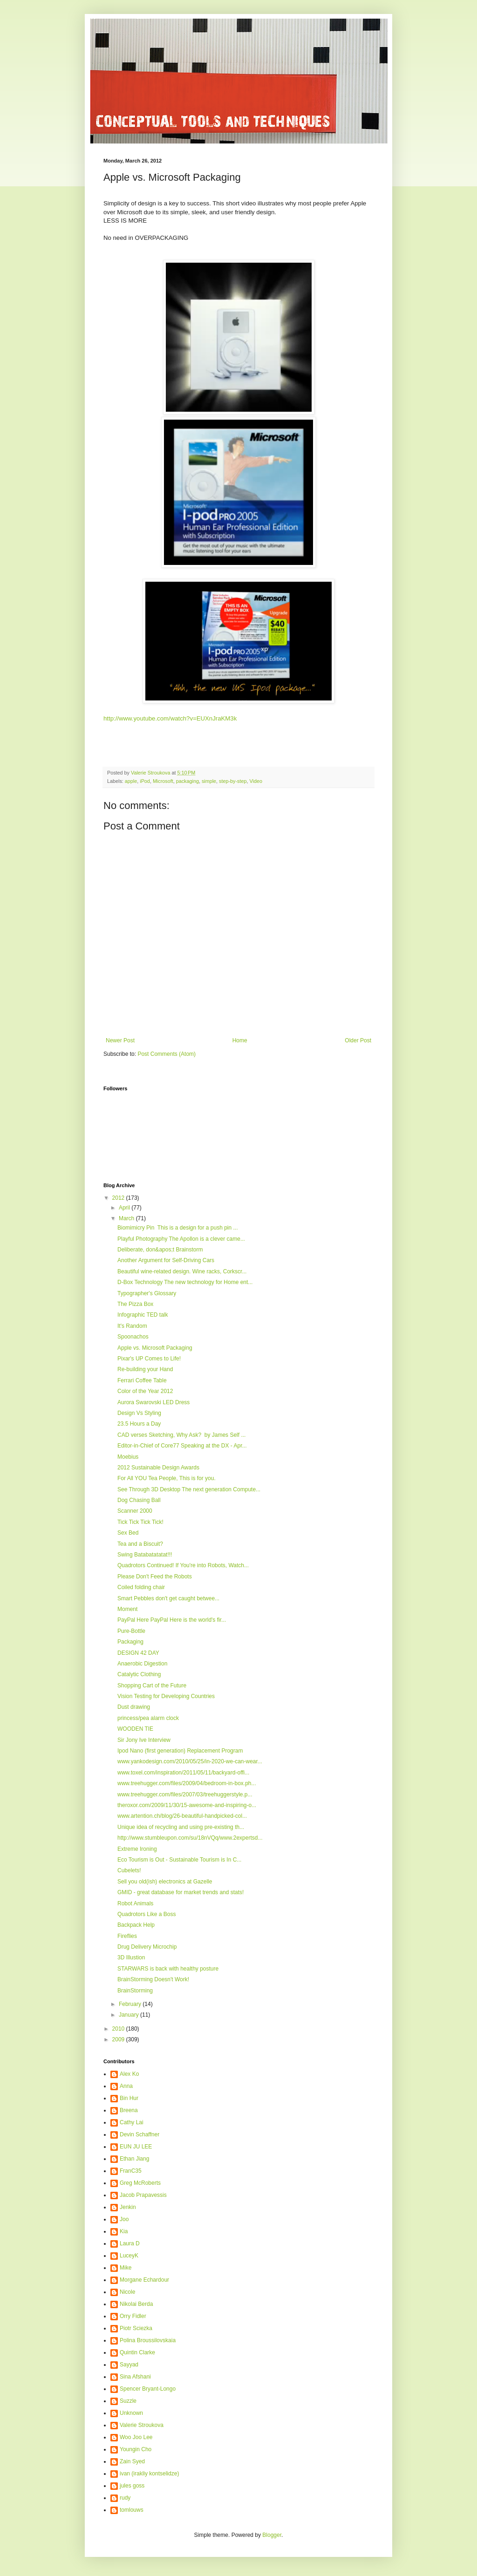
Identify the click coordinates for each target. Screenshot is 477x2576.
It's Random (132, 1326)
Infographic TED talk (142, 1315)
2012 (119, 1198)
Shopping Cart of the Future (151, 1685)
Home (239, 1040)
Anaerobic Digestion (142, 1663)
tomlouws (131, 2510)
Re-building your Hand (145, 1369)
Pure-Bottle (131, 1631)
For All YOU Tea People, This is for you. (166, 1478)
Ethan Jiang (134, 2158)
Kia (124, 2231)
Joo (124, 2219)
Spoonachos (133, 1336)
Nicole (127, 2292)
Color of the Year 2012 (145, 1391)
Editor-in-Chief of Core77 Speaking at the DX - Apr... (181, 1445)
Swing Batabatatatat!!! (144, 1554)
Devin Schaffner (139, 2134)
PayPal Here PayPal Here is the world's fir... (171, 1620)
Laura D (130, 2243)
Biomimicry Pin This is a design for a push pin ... (177, 1227)
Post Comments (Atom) (166, 1054)
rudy (125, 2497)
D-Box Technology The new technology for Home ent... (184, 1282)
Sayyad (129, 2364)
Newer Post (120, 1040)
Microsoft (163, 781)
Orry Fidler (133, 2316)
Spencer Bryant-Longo (148, 2389)
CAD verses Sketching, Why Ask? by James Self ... (181, 1435)
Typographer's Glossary (146, 1293)
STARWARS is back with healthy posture (167, 1968)
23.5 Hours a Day (139, 1424)
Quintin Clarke (137, 2352)
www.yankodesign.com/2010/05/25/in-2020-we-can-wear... (189, 1761)
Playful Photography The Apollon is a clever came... (181, 1239)
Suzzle (128, 2401)
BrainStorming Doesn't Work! (153, 1979)
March (127, 1218)
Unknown (131, 2413)
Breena (129, 2110)
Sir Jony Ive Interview (143, 1740)
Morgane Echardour (144, 2280)
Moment (127, 1609)
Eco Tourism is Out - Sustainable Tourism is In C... (179, 1859)
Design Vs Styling (139, 1413)
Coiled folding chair (141, 1587)
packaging (187, 781)
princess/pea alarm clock (148, 1718)
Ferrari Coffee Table (142, 1380)
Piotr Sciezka (136, 2328)
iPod (145, 781)
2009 (119, 2039)
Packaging (130, 1641)
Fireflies (127, 1936)
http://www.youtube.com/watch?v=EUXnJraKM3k (170, 718)
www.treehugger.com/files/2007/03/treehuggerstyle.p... (184, 1794)
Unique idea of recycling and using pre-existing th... (180, 1827)
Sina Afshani (135, 2376)
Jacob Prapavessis (143, 2195)
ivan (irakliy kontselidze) (149, 2473)
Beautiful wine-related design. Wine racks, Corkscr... (181, 1271)
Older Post (358, 1040)
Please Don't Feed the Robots (154, 1576)
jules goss (132, 2485)
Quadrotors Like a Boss (146, 1914)
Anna (126, 2086)
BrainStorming (135, 1990)
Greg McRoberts (140, 2183)
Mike (125, 2267)
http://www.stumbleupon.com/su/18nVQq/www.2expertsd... (189, 1838)
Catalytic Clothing (139, 1674)
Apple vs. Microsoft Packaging (154, 1348)
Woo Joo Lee (136, 2437)
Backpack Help (136, 1925)
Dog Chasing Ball (139, 1500)
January (129, 2015)
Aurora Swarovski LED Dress (153, 1402)
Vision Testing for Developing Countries (166, 1696)
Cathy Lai (131, 2122)
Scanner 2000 (134, 1511)
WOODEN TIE (135, 1729)
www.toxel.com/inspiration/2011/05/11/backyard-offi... (183, 1772)
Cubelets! (129, 1870)
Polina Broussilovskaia (148, 2340)
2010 (119, 2028)
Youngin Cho (135, 2449)
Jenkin (128, 2207)
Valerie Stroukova (142, 2425)
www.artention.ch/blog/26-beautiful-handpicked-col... (182, 1816)
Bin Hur (129, 2098)
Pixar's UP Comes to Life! (149, 1358)
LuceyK (129, 2255)
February (131, 2004)
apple (131, 781)
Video (256, 781)
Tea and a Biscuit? (140, 1544)
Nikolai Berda (136, 2304)
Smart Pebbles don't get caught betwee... (168, 1598)
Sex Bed (127, 1532)
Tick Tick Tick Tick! (140, 1522)
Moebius (127, 1457)
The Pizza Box (135, 1304)
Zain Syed (132, 2461)
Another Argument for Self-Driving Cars (165, 1260)
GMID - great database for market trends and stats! (180, 1892)
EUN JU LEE (136, 2146)
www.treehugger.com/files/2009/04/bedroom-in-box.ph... (186, 1783)
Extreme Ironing (137, 1849)
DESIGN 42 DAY (138, 1653)
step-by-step (232, 781)
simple (209, 781)
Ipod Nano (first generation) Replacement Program (180, 1750)
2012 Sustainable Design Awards (158, 1467)
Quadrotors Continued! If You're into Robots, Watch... (183, 1565)
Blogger (271, 2535)
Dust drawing (133, 1707)
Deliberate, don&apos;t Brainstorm (160, 1249)
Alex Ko (129, 2074)
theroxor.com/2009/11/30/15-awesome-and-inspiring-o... (186, 1805)
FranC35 (131, 2171)
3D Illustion (131, 1957)
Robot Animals (135, 1903)
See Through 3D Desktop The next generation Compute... (188, 1489)
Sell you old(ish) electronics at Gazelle (164, 1881)
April (125, 1207)
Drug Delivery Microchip (147, 1947)
